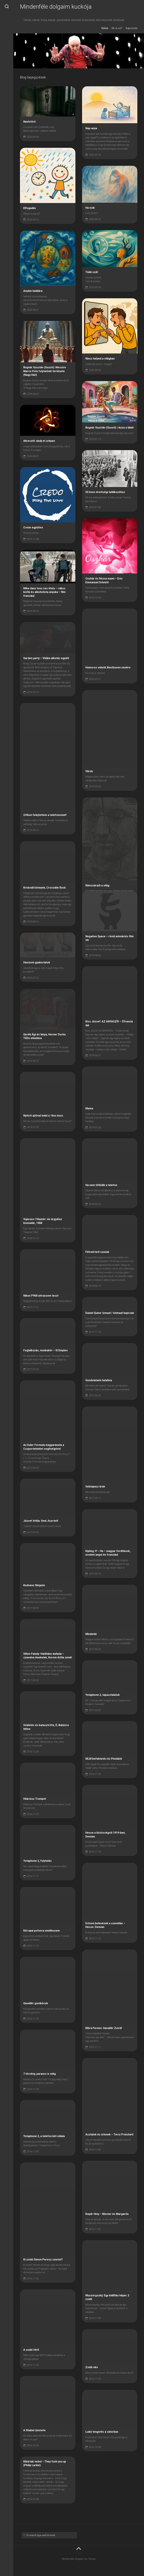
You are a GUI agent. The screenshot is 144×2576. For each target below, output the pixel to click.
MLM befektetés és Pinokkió (103, 1759)
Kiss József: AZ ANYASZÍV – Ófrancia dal (109, 1023)
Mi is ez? (117, 28)
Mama (89, 1108)
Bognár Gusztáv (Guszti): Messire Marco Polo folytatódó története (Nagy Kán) (44, 371)
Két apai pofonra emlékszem (41, 1930)
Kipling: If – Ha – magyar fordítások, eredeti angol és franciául (107, 1553)
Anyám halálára (32, 291)
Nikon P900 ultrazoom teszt (40, 1295)
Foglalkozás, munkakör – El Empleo (45, 1350)
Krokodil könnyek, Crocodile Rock (44, 887)
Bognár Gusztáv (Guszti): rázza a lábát (109, 427)
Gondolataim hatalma (98, 1380)
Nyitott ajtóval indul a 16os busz (43, 1115)
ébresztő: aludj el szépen (39, 441)
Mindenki (91, 1634)
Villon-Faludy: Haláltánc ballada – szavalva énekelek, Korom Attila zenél (47, 1655)
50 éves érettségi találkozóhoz (105, 492)
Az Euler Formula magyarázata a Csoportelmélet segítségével (43, 1447)
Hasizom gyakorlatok (36, 962)
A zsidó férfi (31, 2350)
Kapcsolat (131, 28)
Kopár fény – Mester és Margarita (107, 2214)
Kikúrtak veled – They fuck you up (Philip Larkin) (44, 2463)
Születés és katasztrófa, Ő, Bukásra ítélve (46, 1727)
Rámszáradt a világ (97, 861)
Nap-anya (91, 128)
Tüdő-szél (91, 272)
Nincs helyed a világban (100, 358)
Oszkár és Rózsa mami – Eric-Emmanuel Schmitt (104, 580)
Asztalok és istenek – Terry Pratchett (109, 2134)
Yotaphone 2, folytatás (37, 1861)
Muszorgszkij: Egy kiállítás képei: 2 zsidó (107, 2297)
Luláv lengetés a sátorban (101, 2432)
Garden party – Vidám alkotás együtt (46, 658)
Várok (89, 771)
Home (104, 28)
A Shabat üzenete (34, 2430)
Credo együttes (33, 527)
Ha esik (90, 207)
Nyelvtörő (29, 121)
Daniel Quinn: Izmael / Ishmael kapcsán (109, 1313)
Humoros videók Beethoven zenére (108, 667)
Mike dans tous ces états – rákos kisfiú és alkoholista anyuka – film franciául (44, 592)
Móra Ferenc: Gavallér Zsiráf (103, 2028)
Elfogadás (29, 208)
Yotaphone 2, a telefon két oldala (44, 2136)
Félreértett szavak (97, 1252)
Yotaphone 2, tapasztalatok (102, 1695)
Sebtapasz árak (95, 1486)
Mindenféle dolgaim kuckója (56, 6)
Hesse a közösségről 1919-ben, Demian (105, 1834)
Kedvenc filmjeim (34, 1585)
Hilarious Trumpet (34, 1799)
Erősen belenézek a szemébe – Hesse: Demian (105, 1925)
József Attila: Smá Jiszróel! (40, 1521)
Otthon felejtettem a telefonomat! (44, 815)
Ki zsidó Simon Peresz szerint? (43, 2259)
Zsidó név (91, 2367)
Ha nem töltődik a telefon (101, 1185)
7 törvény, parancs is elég (39, 2074)
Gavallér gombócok (35, 2003)
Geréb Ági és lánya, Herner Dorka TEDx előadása (44, 1036)
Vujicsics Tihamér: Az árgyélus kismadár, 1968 (42, 1221)
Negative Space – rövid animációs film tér (109, 938)
